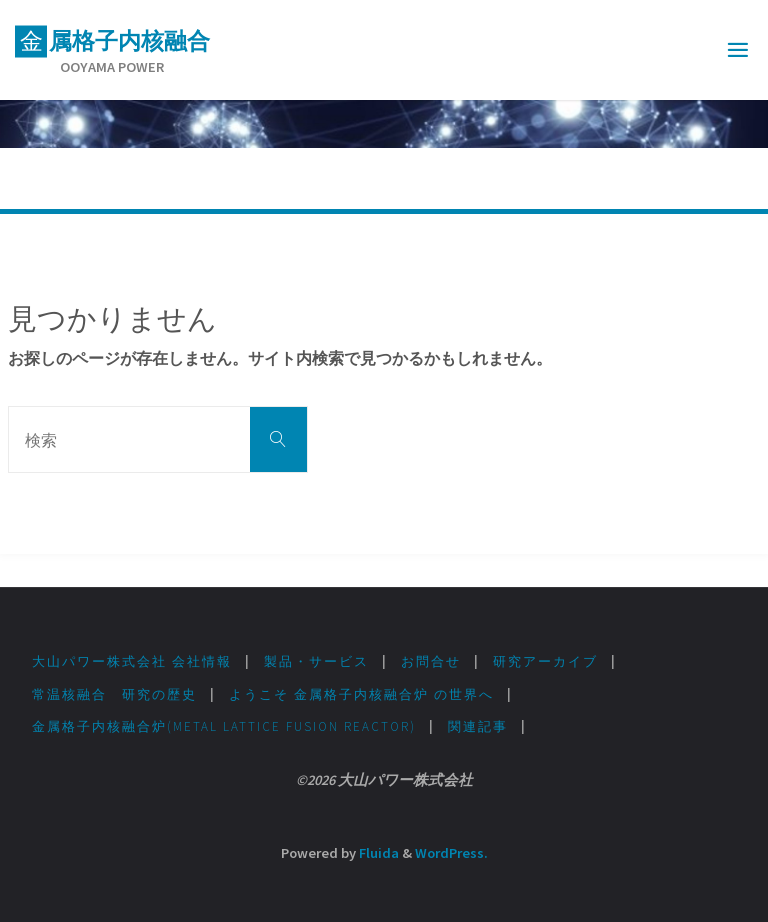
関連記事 (478, 726)
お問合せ (431, 661)
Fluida (377, 853)
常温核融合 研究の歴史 (114, 694)
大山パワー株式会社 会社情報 (132, 661)
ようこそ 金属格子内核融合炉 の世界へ (361, 694)
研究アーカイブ (545, 661)
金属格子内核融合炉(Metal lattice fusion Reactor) (224, 726)
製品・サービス (316, 661)
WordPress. (451, 853)
